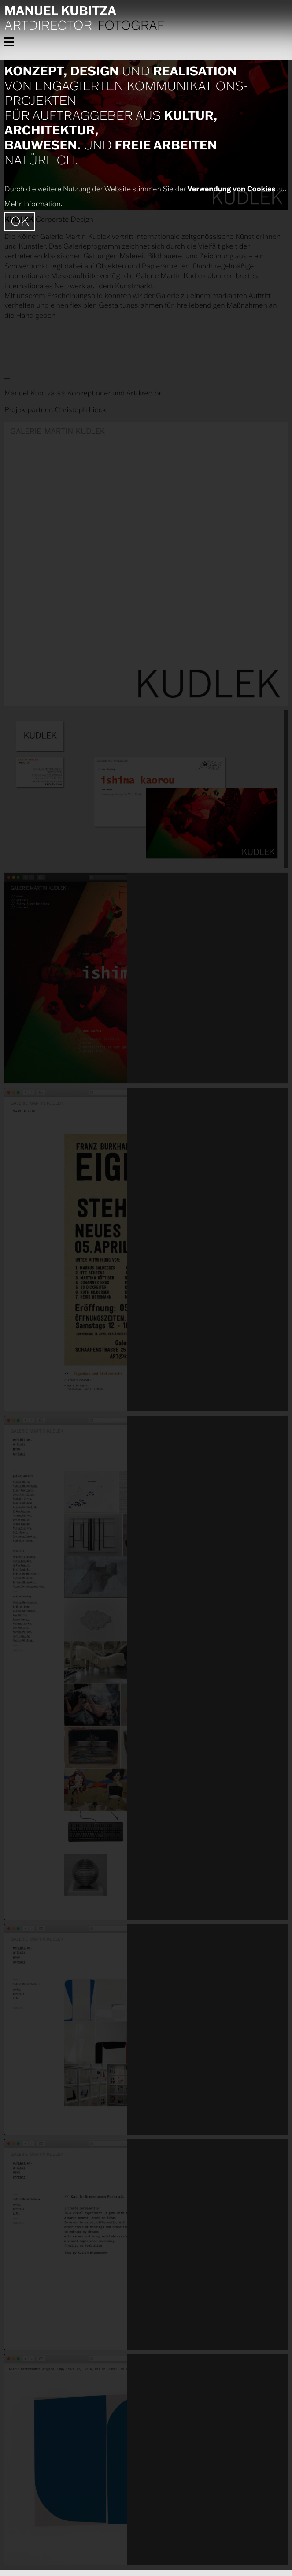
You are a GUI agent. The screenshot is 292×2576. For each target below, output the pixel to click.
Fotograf (130, 25)
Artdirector (48, 25)
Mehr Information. (33, 204)
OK (20, 221)
